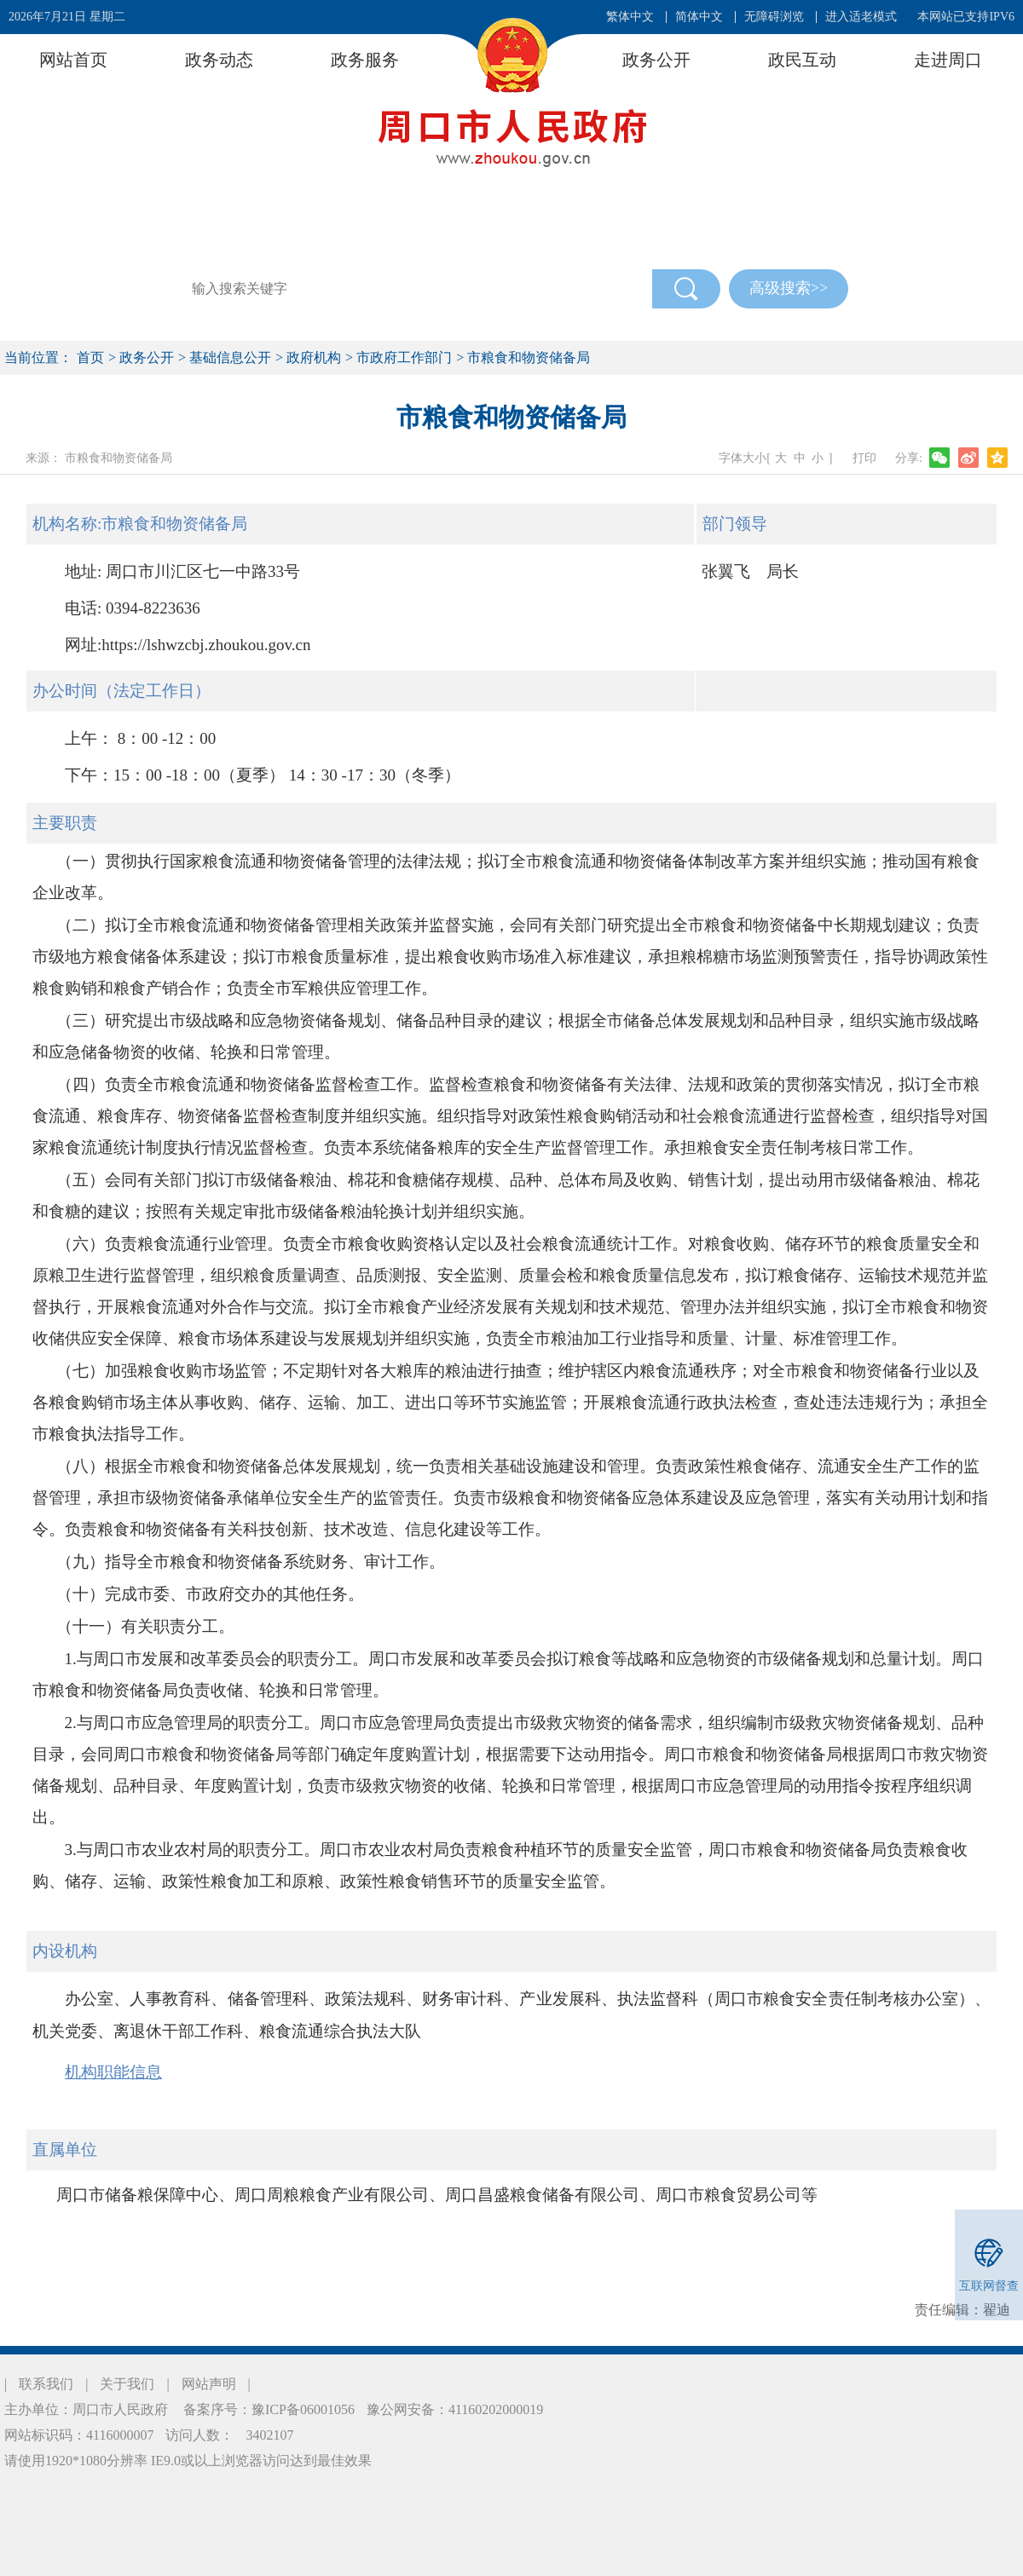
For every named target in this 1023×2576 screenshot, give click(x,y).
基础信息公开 (230, 357)
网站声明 (209, 2384)
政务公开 (656, 59)
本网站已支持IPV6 (965, 16)
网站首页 (73, 59)
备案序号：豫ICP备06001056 (267, 2409)
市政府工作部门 (404, 357)
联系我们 (46, 2384)
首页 (90, 357)
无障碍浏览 (774, 16)
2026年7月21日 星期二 (67, 16)
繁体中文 (630, 16)
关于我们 (127, 2384)
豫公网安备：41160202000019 (455, 2409)
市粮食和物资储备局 (528, 357)
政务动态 (219, 59)
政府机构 (313, 357)
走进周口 (948, 59)
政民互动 (802, 59)
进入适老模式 (861, 16)
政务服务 (365, 59)
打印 (864, 458)
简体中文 (699, 16)
